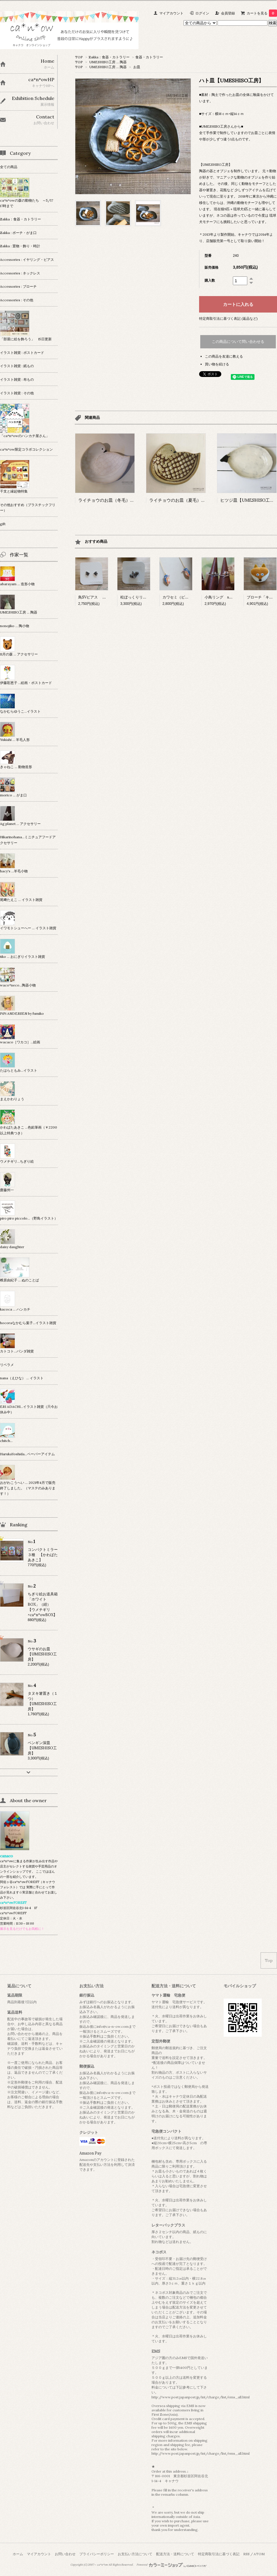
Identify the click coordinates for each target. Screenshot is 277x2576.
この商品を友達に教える (224, 356)
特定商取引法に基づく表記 (218, 2554)
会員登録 (228, 13)
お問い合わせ (65, 2554)
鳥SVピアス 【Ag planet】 (102, 597)
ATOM (259, 2554)
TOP (79, 57)
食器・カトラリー (149, 57)
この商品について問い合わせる (238, 341)
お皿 (136, 67)
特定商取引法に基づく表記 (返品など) (228, 318)
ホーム (18, 2554)
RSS (246, 2554)
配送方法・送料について (175, 2554)
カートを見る (262, 13)
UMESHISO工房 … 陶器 (108, 62)
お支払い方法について (135, 2554)
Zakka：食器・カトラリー (109, 57)
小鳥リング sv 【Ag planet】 (232, 597)
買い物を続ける (217, 364)
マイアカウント (171, 13)
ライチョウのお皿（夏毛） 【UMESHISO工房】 (197, 500)
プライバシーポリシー (96, 2554)
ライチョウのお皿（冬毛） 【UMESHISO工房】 (126, 500)
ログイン (202, 13)
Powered (171, 2564)
